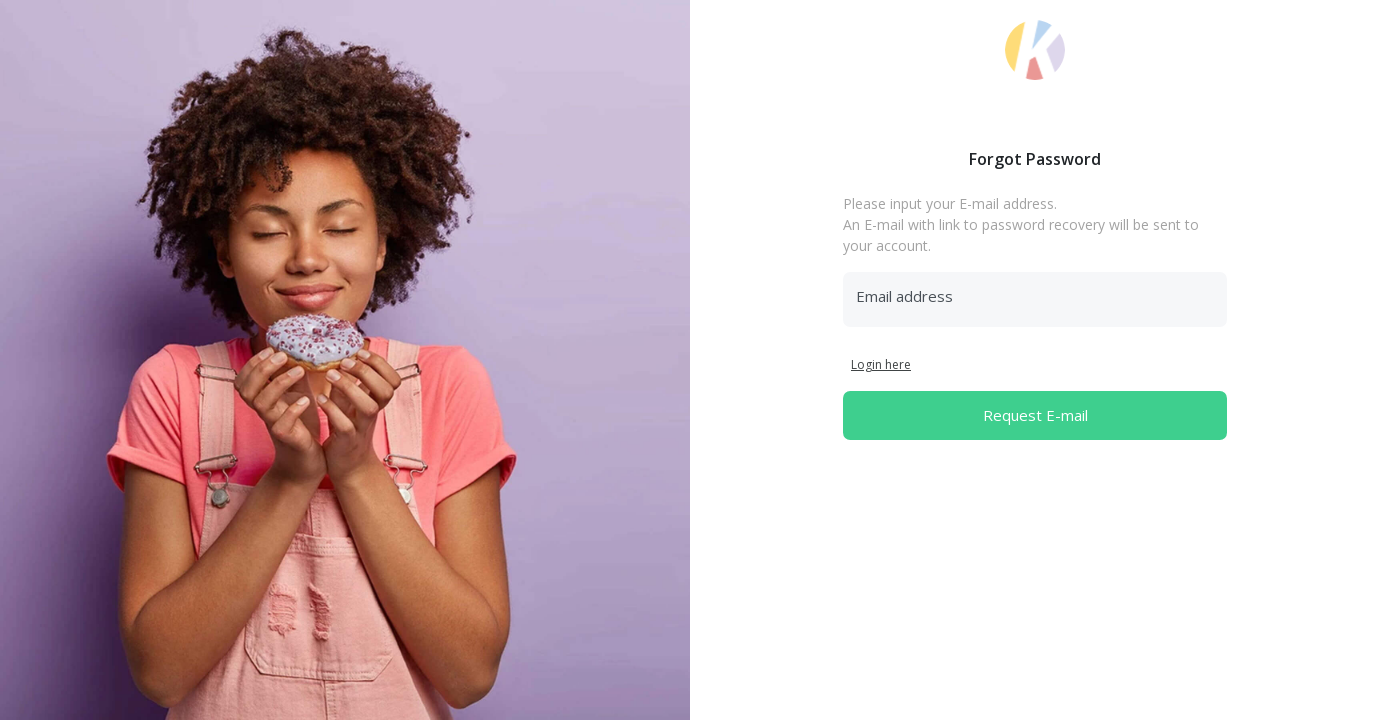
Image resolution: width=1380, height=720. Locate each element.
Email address (904, 296)
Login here (881, 364)
